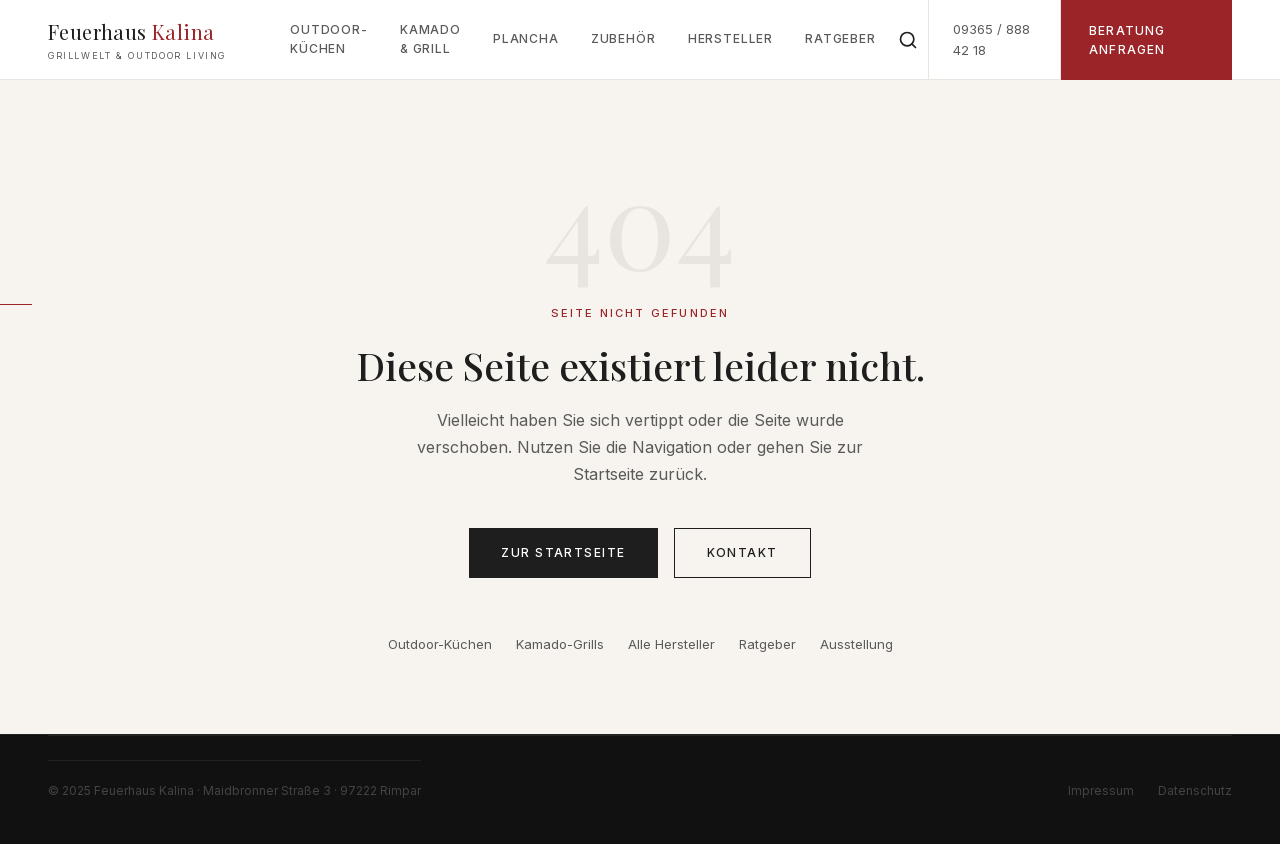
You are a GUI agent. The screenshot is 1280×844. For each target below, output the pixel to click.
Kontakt (742, 552)
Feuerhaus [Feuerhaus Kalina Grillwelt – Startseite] (137, 40)
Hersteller (730, 38)
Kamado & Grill (430, 39)
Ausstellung (856, 644)
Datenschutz (1195, 790)
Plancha (526, 38)
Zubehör (623, 38)
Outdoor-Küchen (329, 39)
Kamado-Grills (560, 644)
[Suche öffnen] (908, 40)
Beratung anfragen (1127, 40)
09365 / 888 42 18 (991, 39)
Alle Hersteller (671, 644)
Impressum (1101, 790)
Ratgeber (840, 38)
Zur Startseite (563, 552)
